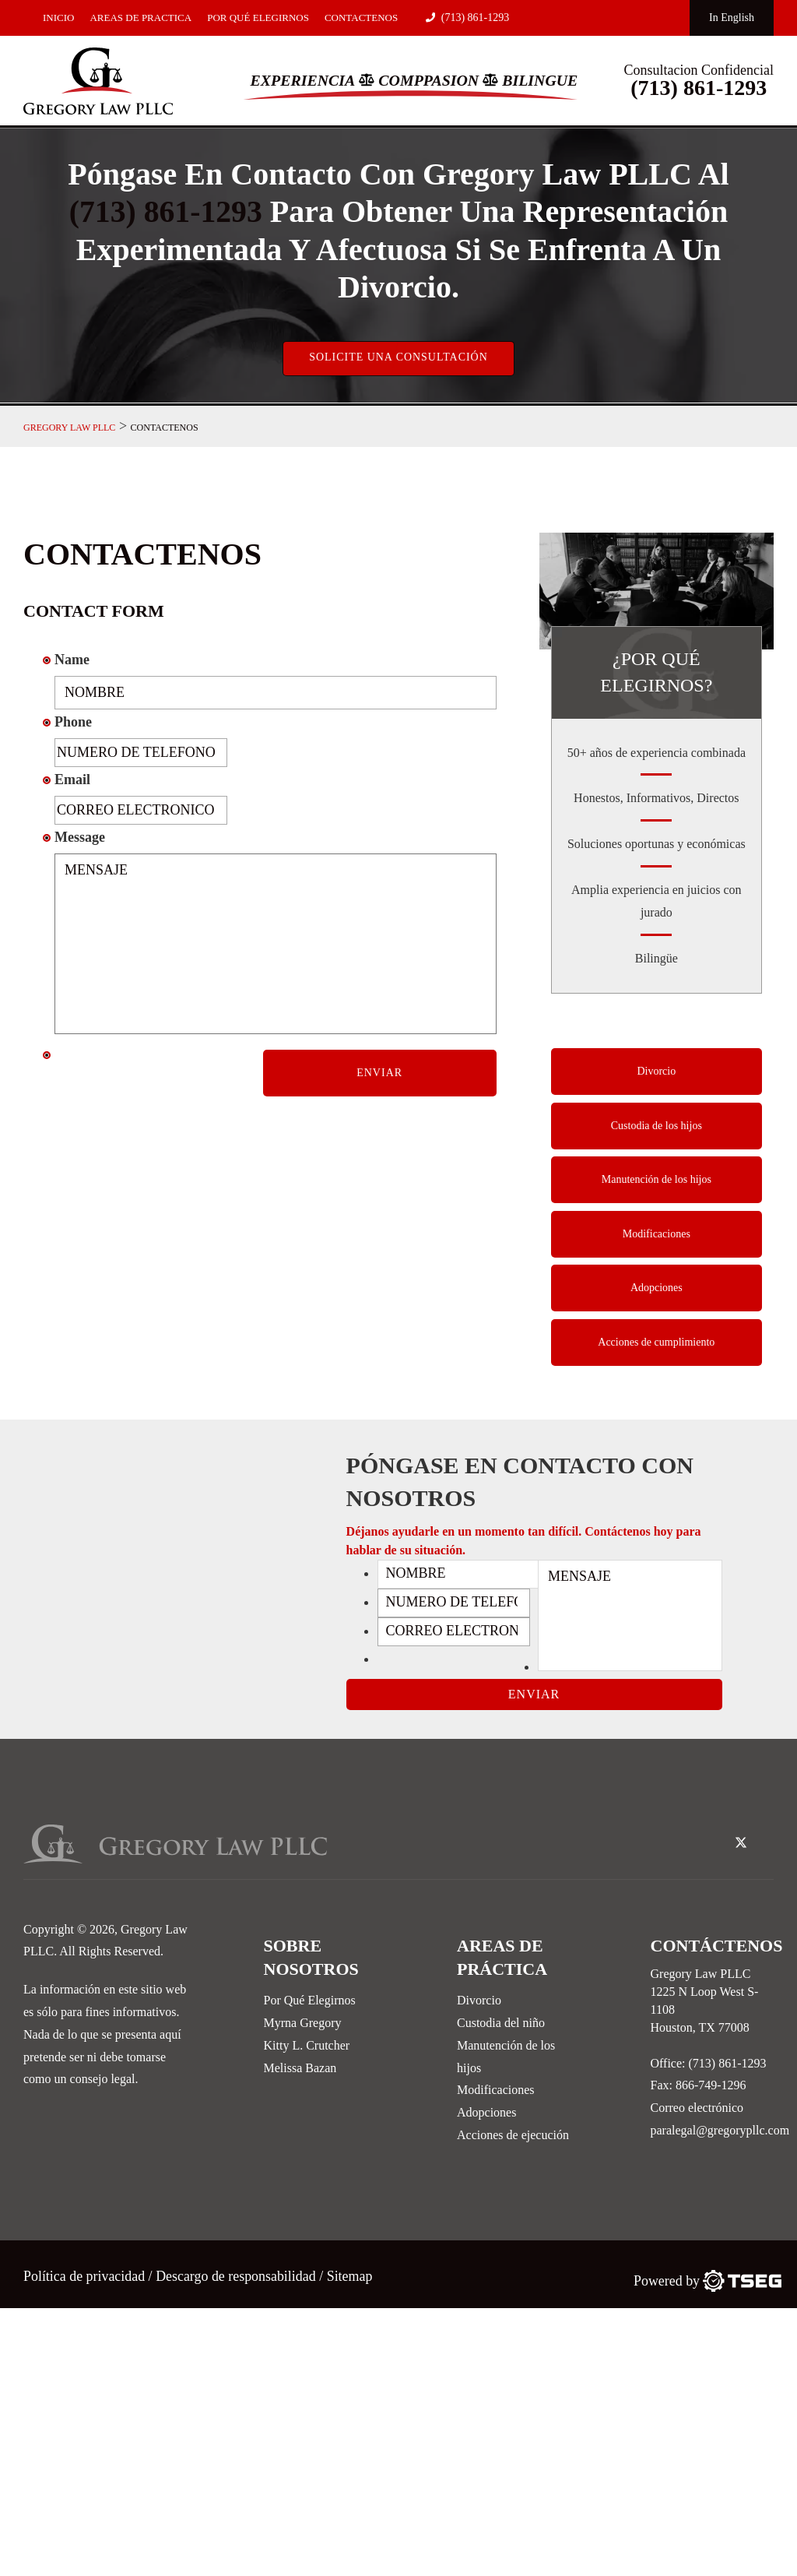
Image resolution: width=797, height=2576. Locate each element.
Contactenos (361, 17)
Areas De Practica (140, 17)
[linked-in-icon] (766, 1831)
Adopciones (656, 1290)
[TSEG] (707, 2280)
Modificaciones (656, 1235)
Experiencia (302, 80)
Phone (73, 722)
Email (72, 779)
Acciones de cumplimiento (656, 1344)
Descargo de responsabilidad (237, 2275)
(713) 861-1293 (467, 17)
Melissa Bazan (300, 2067)
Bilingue (541, 80)
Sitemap (351, 2275)
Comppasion (428, 80)
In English (731, 17)
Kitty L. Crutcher (307, 2044)
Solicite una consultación (398, 357)
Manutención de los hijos (656, 1181)
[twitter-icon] (741, 1843)
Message (79, 837)
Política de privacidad (86, 2275)
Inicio (58, 17)
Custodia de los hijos (656, 1126)
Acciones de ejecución (513, 2134)
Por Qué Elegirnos (258, 17)
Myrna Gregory (303, 2022)
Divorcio (656, 1072)
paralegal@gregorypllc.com (720, 2129)
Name (72, 659)
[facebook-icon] (715, 1831)
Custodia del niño (501, 2022)
